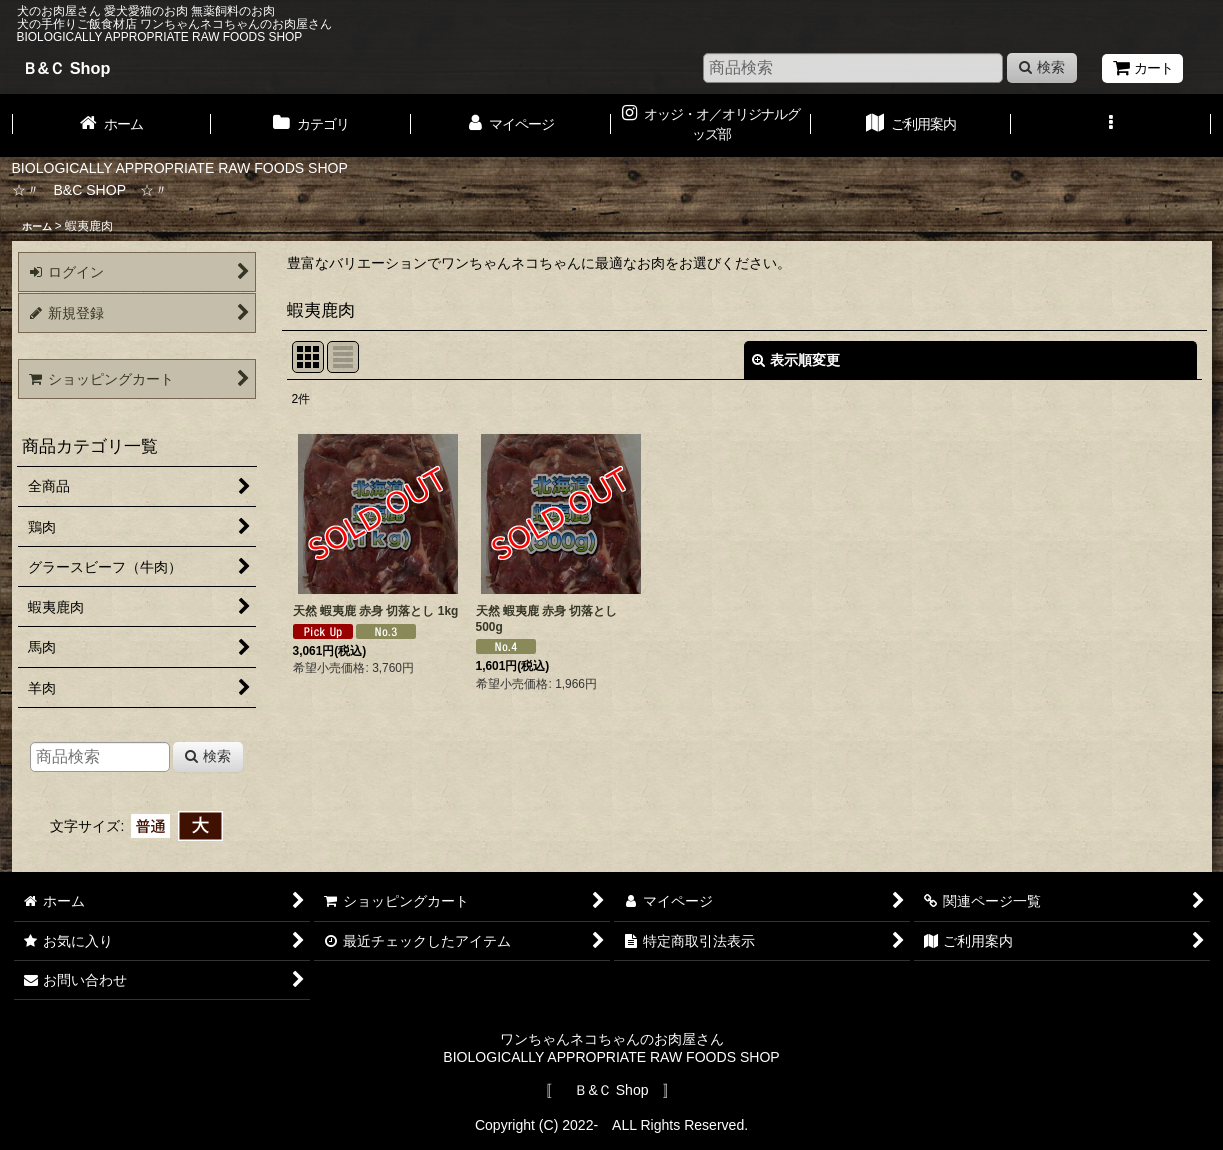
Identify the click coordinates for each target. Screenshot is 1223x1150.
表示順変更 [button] (796, 360)
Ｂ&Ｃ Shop (66, 68)
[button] (1111, 125)
